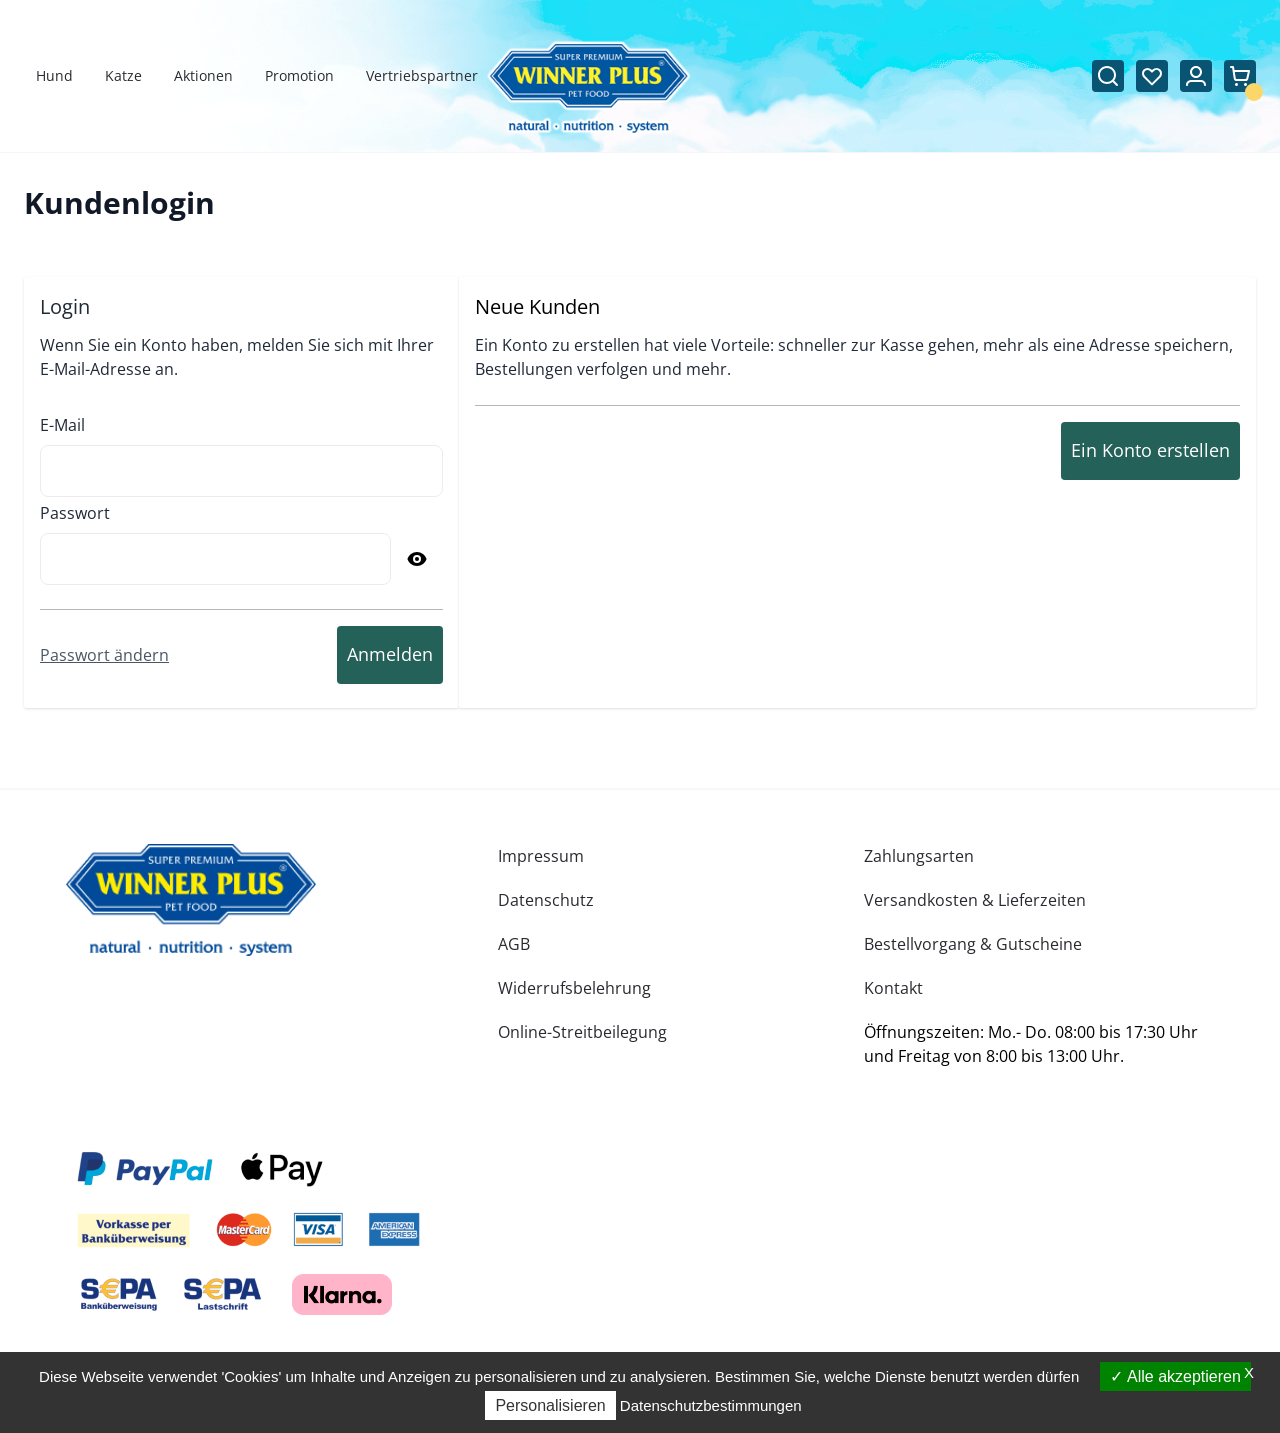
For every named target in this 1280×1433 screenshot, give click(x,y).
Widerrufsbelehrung (574, 988)
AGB (514, 944)
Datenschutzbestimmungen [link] (711, 1405)
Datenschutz (546, 900)
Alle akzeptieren (1175, 1376)
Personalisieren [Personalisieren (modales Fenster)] (550, 1405)
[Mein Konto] (1196, 76)
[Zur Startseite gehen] (588, 88)
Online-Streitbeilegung (582, 1032)
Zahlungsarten (919, 856)
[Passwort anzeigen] (417, 559)
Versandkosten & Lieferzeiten (975, 900)
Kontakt (893, 988)
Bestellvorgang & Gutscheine (973, 944)
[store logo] (191, 900)
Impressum (541, 856)
